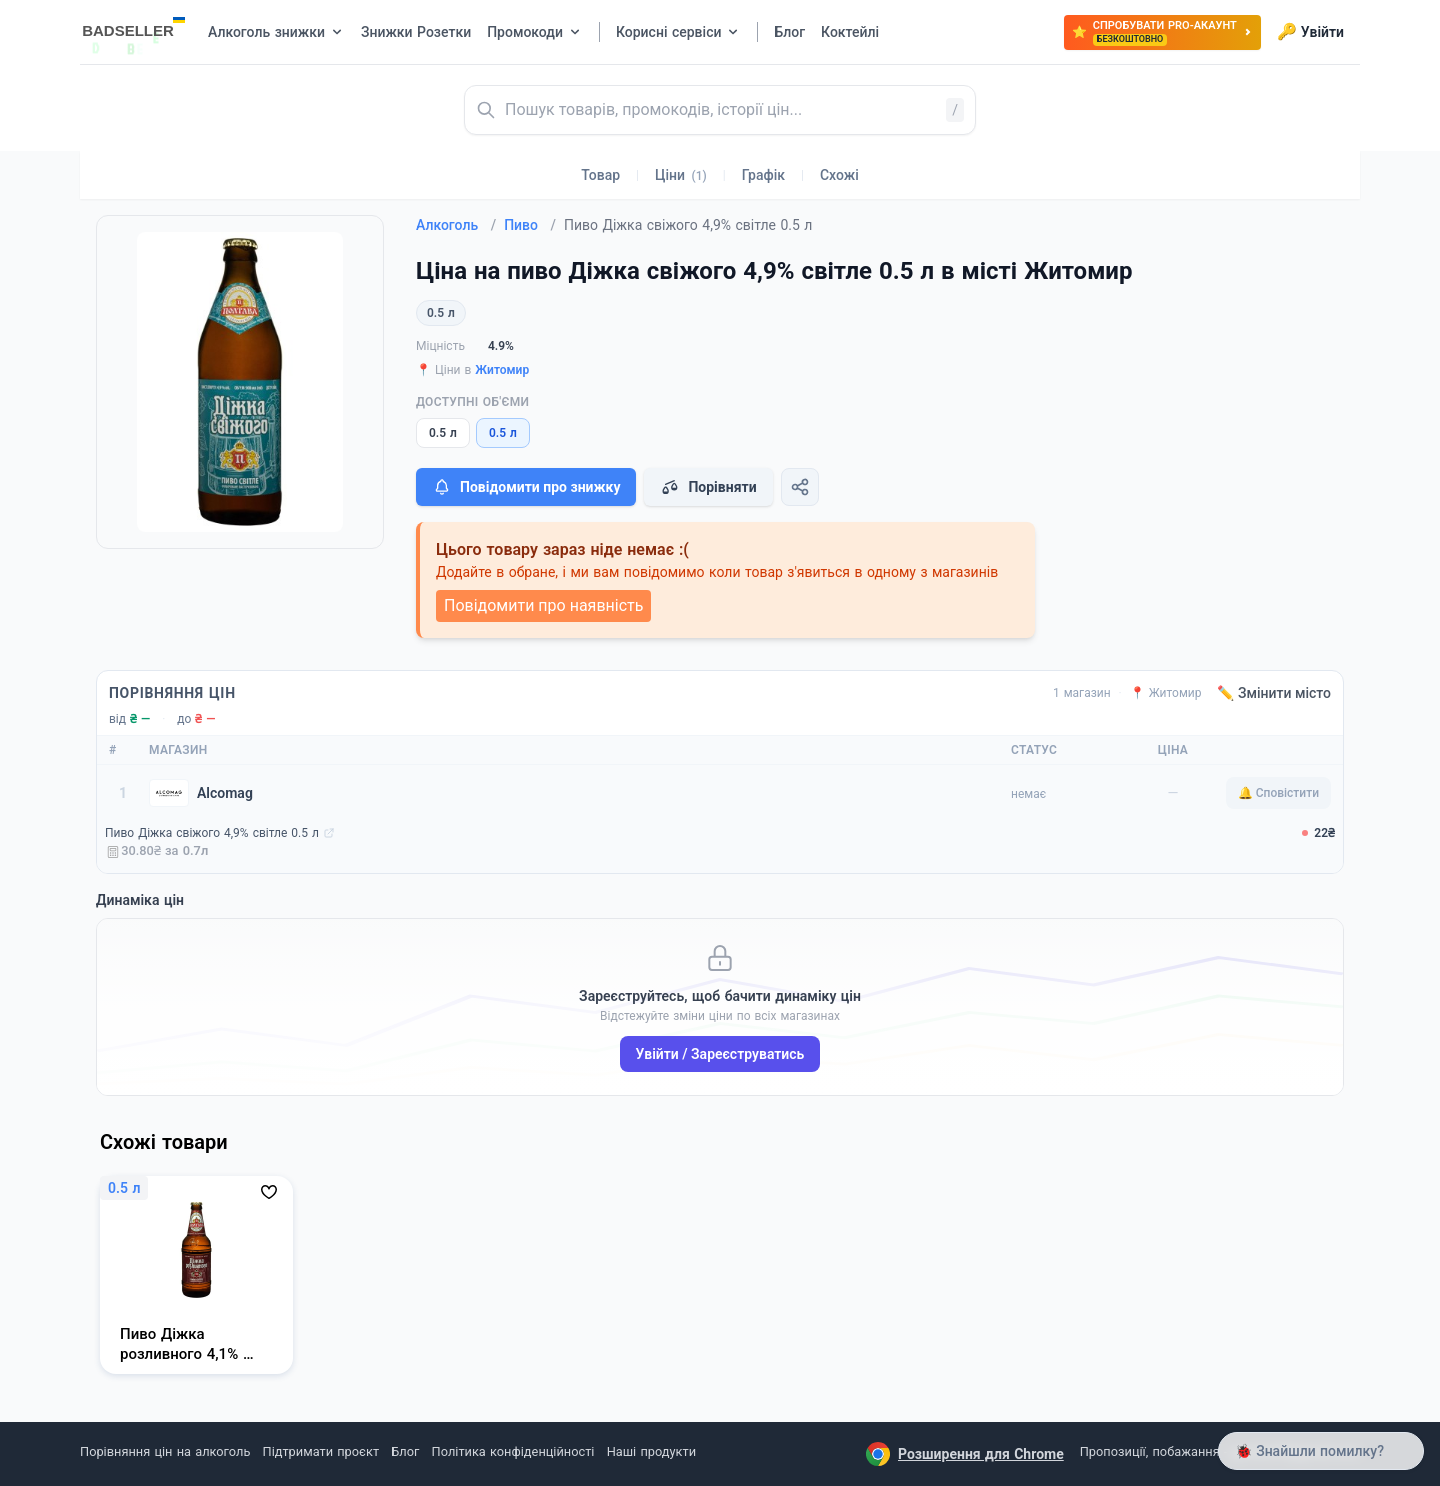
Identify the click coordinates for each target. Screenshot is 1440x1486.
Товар (600, 175)
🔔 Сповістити (1278, 793)
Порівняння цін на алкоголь (165, 1451)
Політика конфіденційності (513, 1451)
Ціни (681, 175)
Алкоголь (456, 225)
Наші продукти (651, 1451)
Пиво (530, 225)
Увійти (1310, 32)
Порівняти (708, 487)
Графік (763, 175)
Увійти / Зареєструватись (720, 1054)
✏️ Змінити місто (1274, 693)
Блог (405, 1451)
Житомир (502, 370)
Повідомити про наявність (543, 605)
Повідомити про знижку (526, 487)
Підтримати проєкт (321, 1451)
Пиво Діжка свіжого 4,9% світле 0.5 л (212, 833)
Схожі (839, 175)
